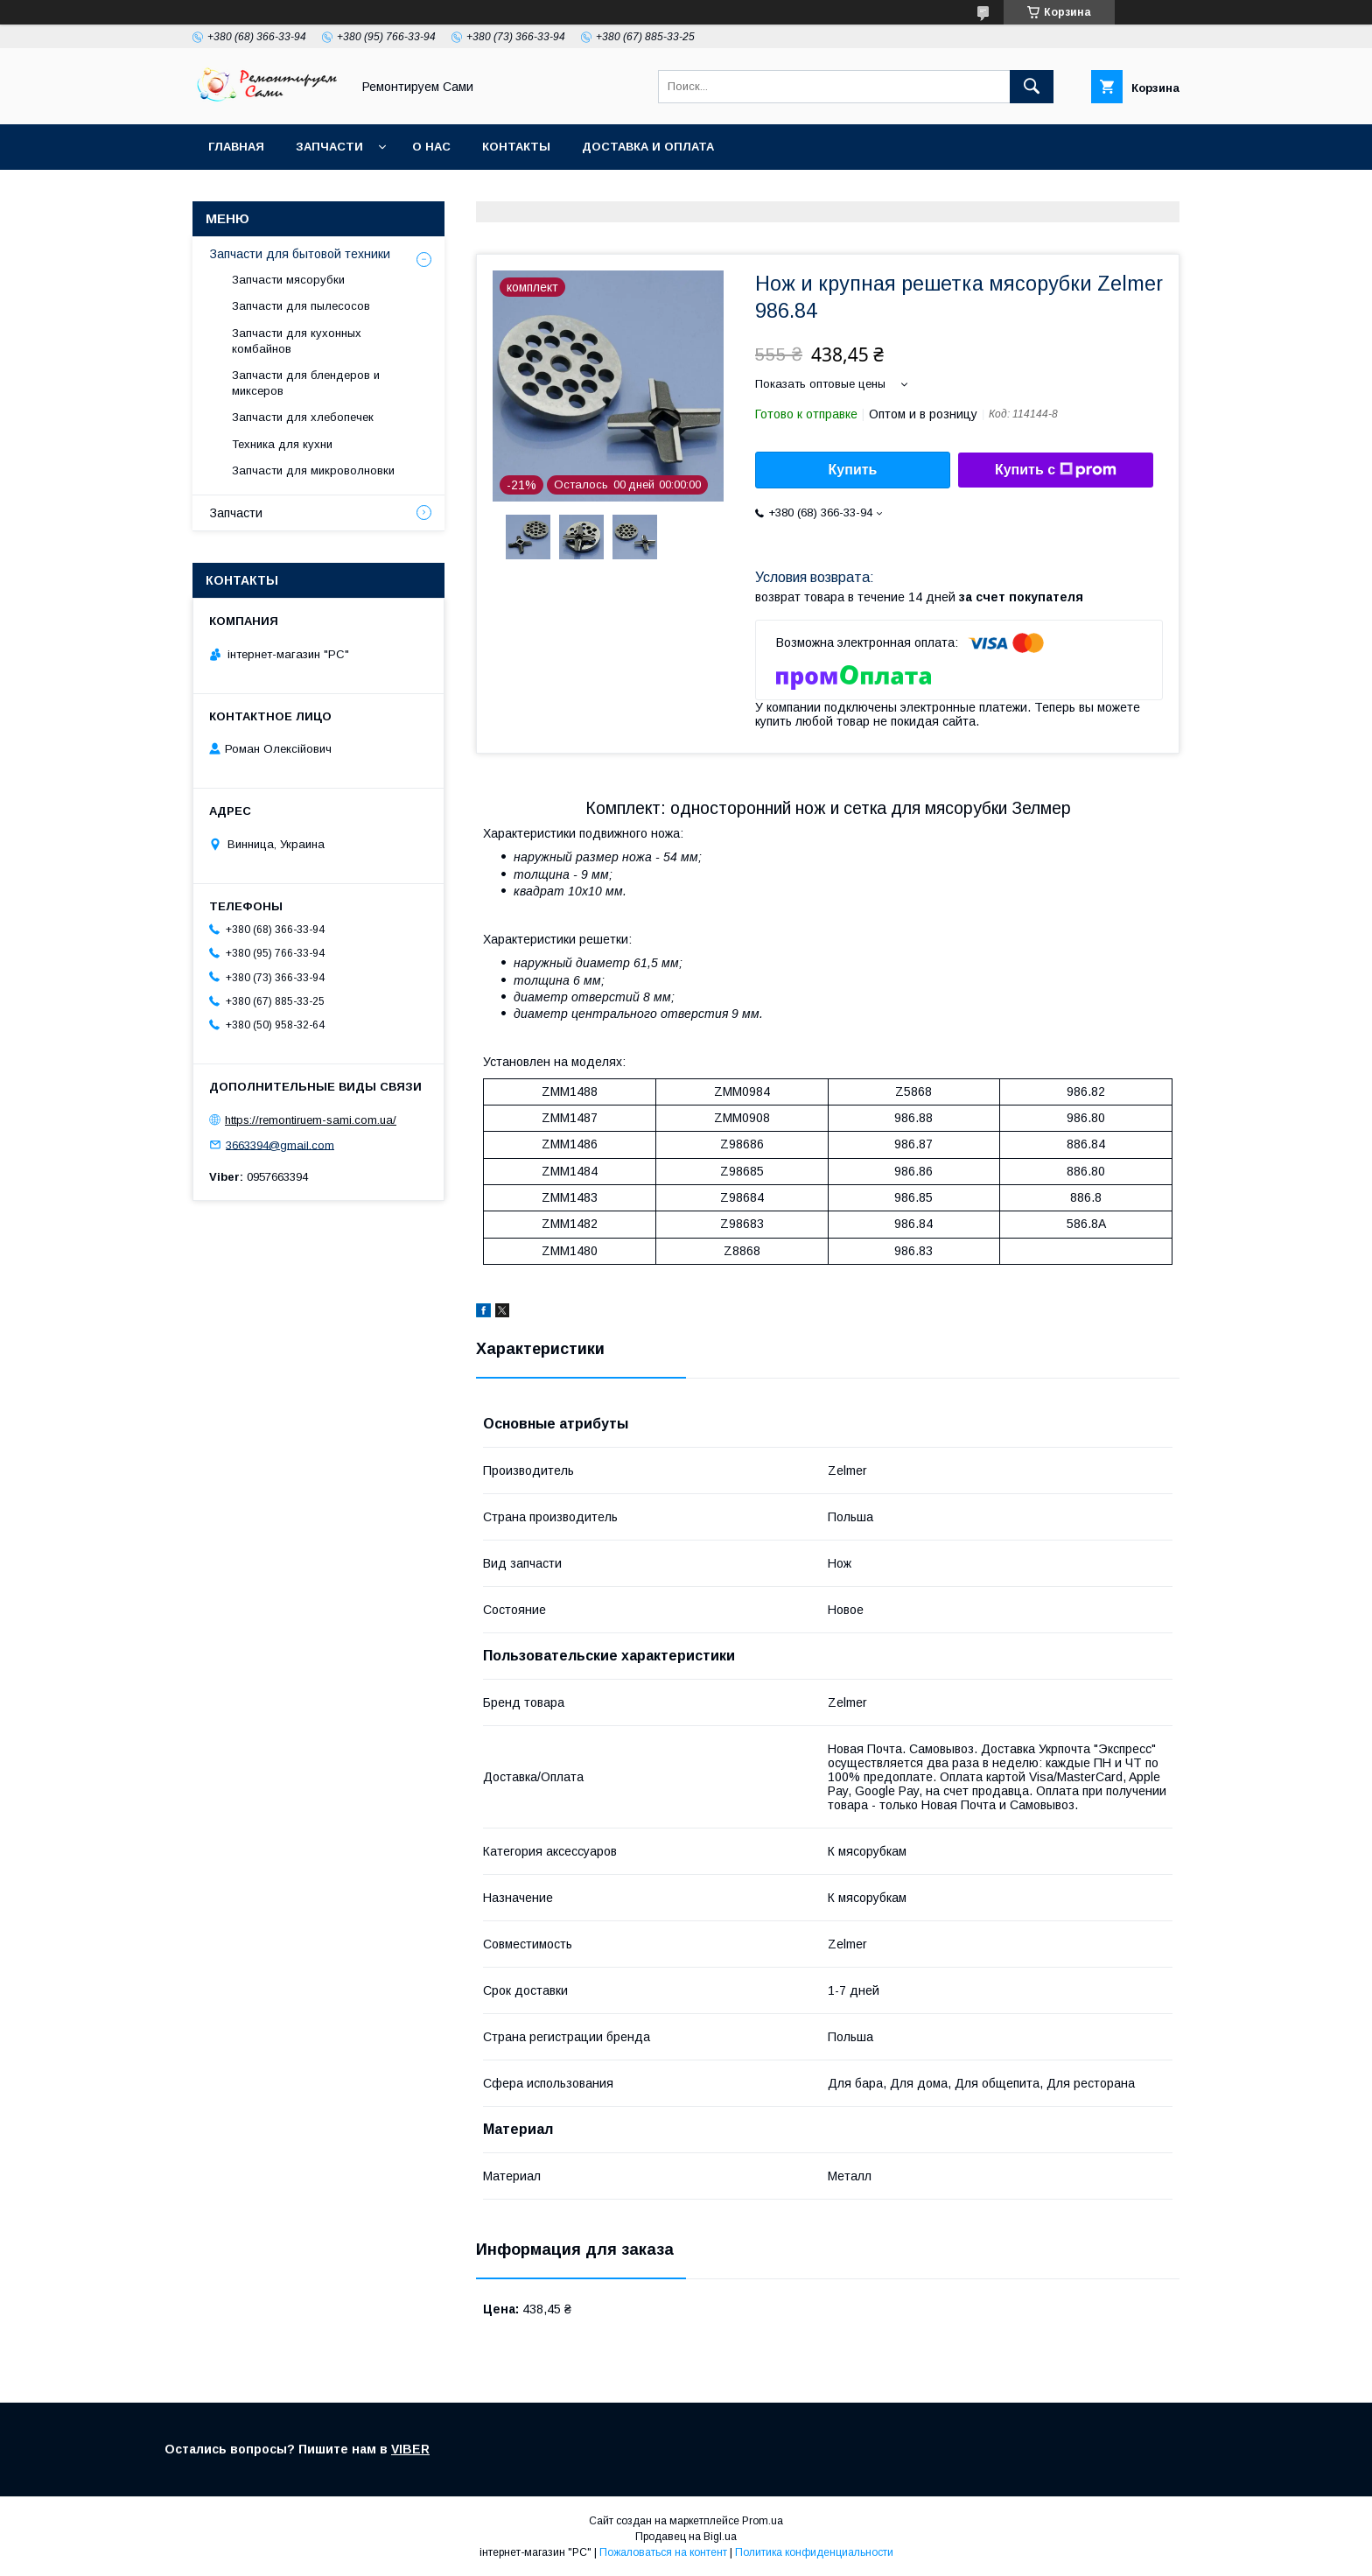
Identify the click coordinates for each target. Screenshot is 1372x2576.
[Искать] (1032, 86)
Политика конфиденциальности (814, 2552)
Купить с (1055, 470)
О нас (431, 146)
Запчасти (329, 146)
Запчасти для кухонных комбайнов (296, 340)
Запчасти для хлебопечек (303, 417)
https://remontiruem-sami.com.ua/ (310, 1120)
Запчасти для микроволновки (313, 470)
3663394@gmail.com (280, 1144)
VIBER (410, 2449)
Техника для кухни (282, 444)
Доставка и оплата (648, 146)
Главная (236, 146)
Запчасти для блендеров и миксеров (306, 383)
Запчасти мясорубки (288, 279)
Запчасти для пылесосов (301, 305)
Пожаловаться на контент (663, 2552)
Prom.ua (762, 2521)
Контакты (516, 146)
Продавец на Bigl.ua (686, 2536)
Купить (853, 469)
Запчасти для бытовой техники (300, 254)
